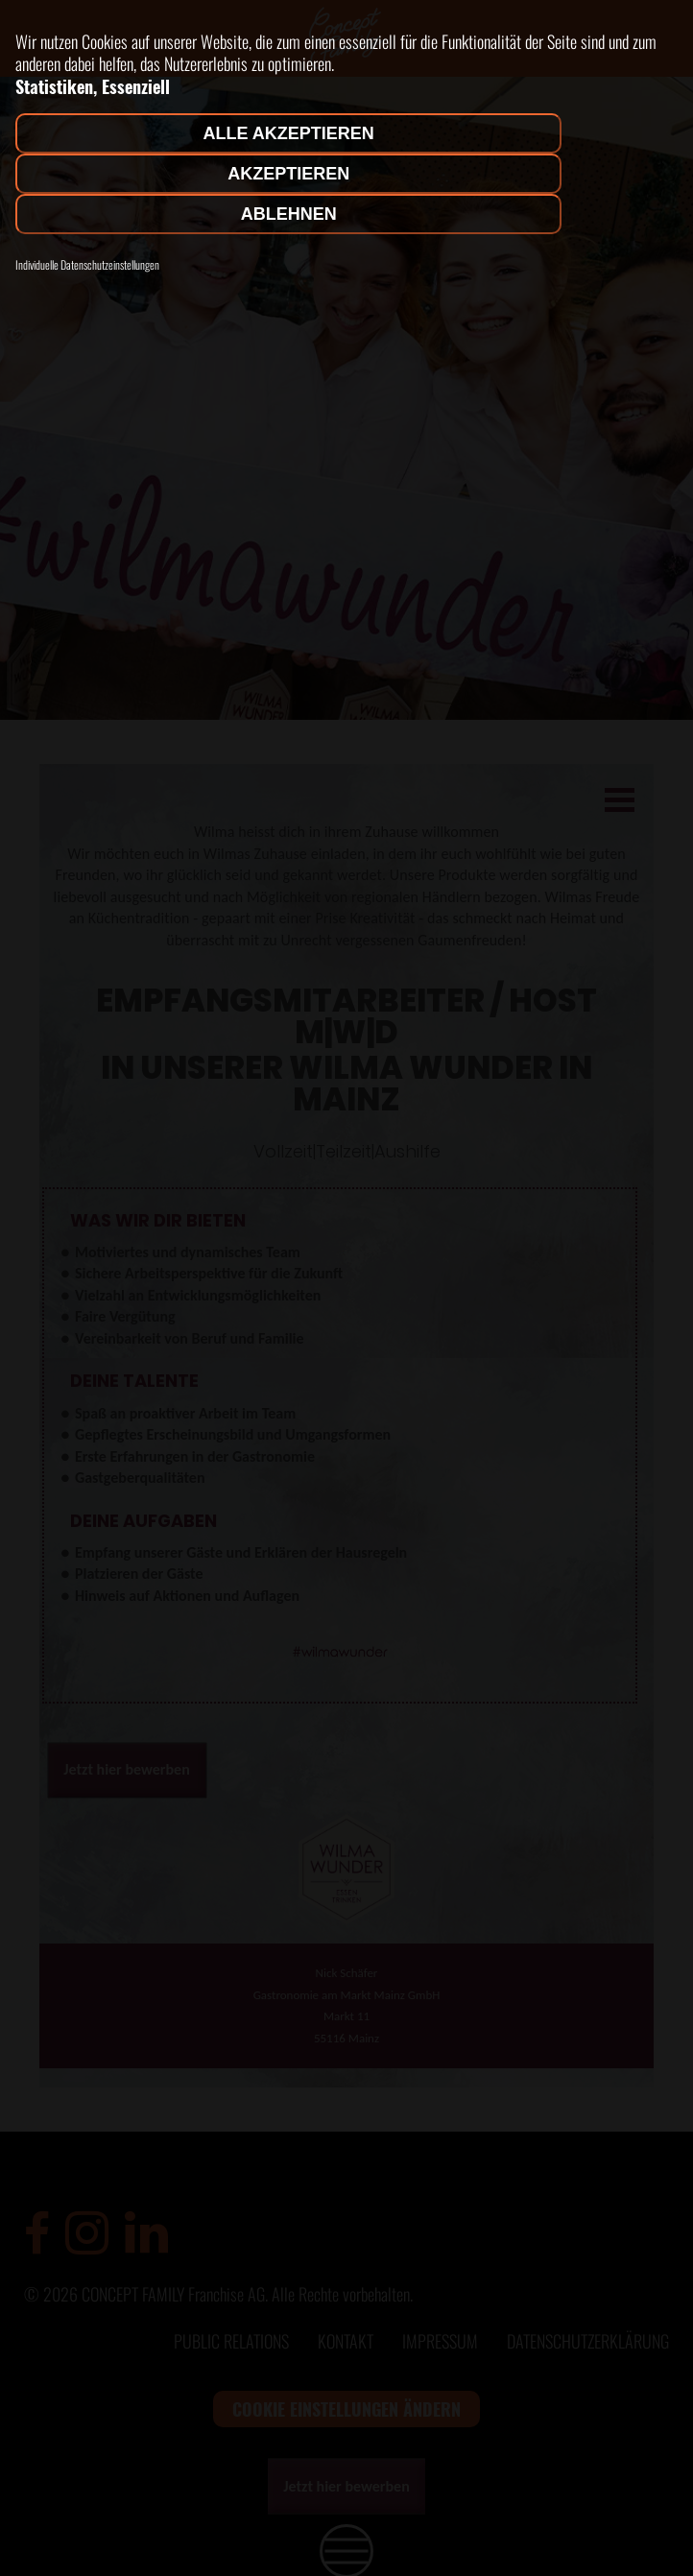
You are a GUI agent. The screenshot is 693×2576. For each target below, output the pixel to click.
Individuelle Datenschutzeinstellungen (87, 265)
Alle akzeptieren (288, 133)
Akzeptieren (288, 173)
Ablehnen (289, 214)
